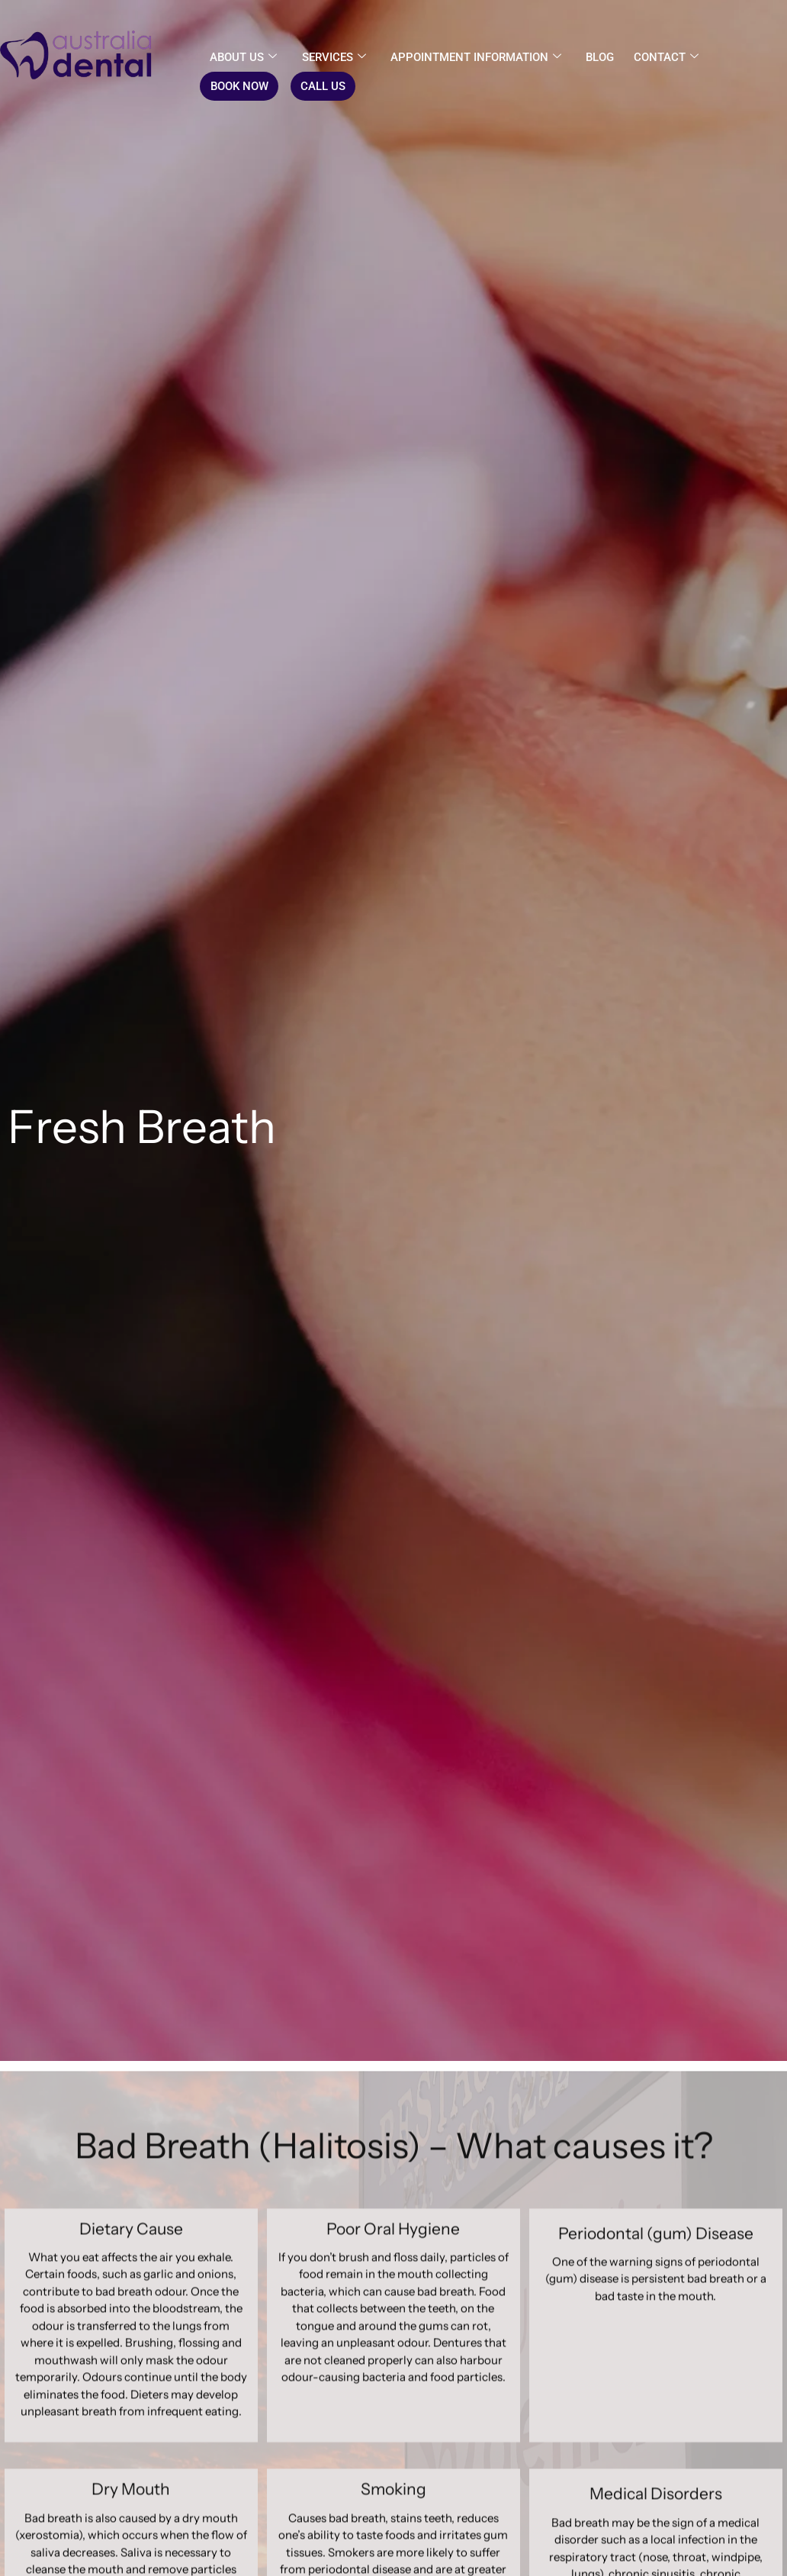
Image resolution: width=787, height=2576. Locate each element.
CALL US (322, 86)
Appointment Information (475, 57)
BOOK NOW (239, 86)
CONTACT (665, 57)
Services (333, 57)
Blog (599, 57)
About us (243, 57)
